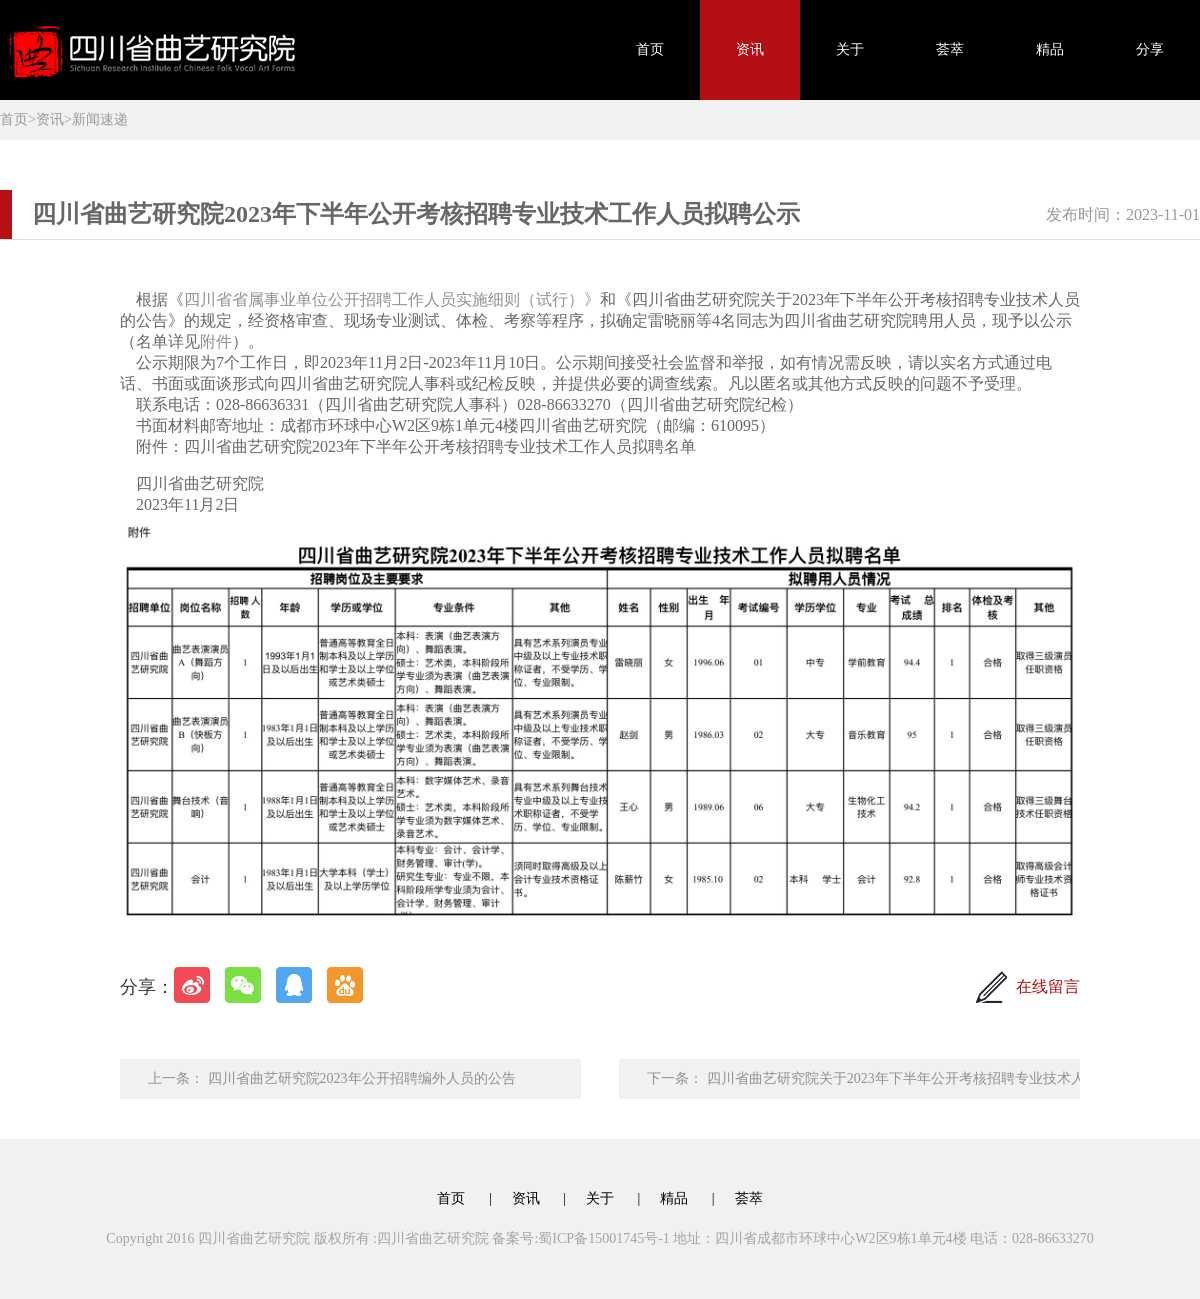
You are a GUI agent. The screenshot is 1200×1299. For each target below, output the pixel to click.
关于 (850, 49)
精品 (1050, 49)
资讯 (750, 49)
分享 (1150, 49)
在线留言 (1048, 986)
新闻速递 (100, 119)
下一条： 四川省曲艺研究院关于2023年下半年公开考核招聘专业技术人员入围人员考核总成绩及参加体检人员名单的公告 (863, 1078)
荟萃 (950, 49)
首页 (650, 49)
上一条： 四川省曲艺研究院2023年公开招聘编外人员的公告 (332, 1078)
